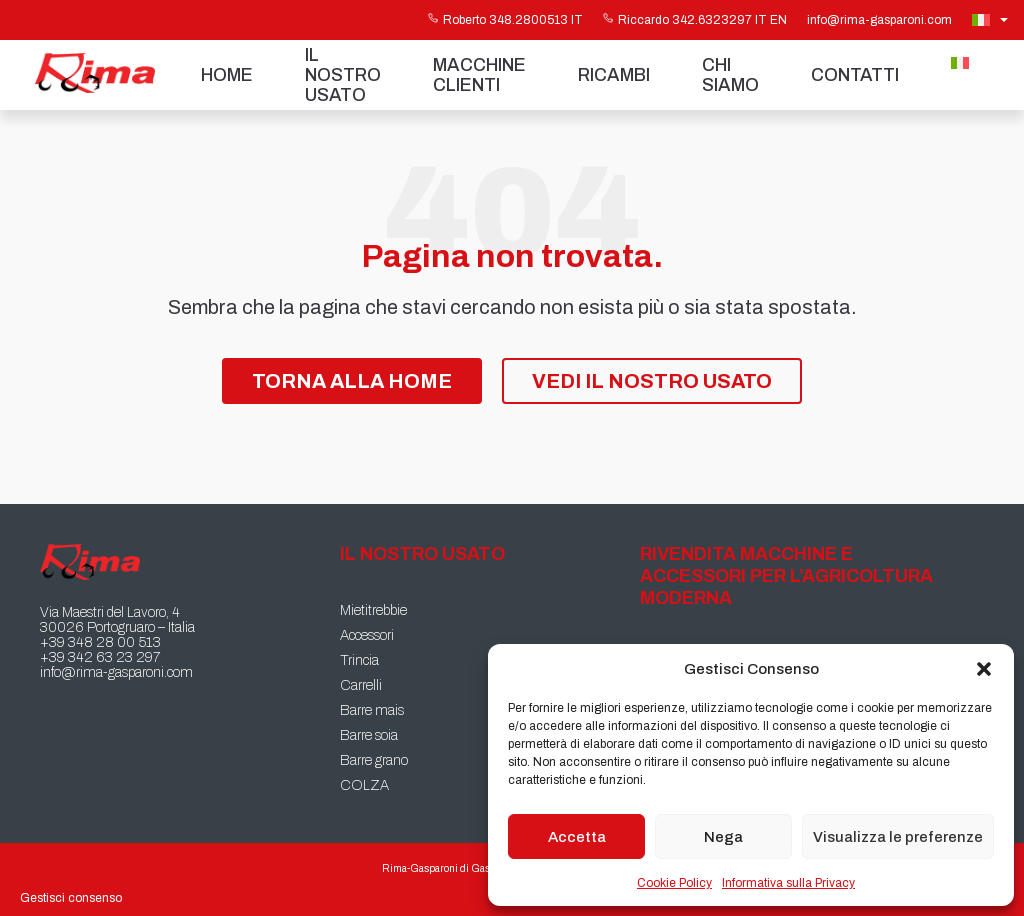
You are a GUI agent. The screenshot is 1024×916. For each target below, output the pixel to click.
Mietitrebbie (373, 610)
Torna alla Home (352, 381)
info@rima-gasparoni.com (879, 20)
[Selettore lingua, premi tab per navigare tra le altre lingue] (992, 20)
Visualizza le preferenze (898, 837)
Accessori (367, 635)
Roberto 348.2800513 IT (505, 20)
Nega (723, 837)
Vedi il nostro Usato (652, 381)
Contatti (855, 75)
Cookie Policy (674, 883)
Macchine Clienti (479, 75)
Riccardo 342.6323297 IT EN (695, 20)
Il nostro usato (343, 75)
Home (227, 75)
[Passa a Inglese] (980, 87)
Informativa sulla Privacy (788, 883)
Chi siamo (730, 75)
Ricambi (614, 75)
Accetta (577, 837)
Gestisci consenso (71, 898)
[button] (984, 669)
